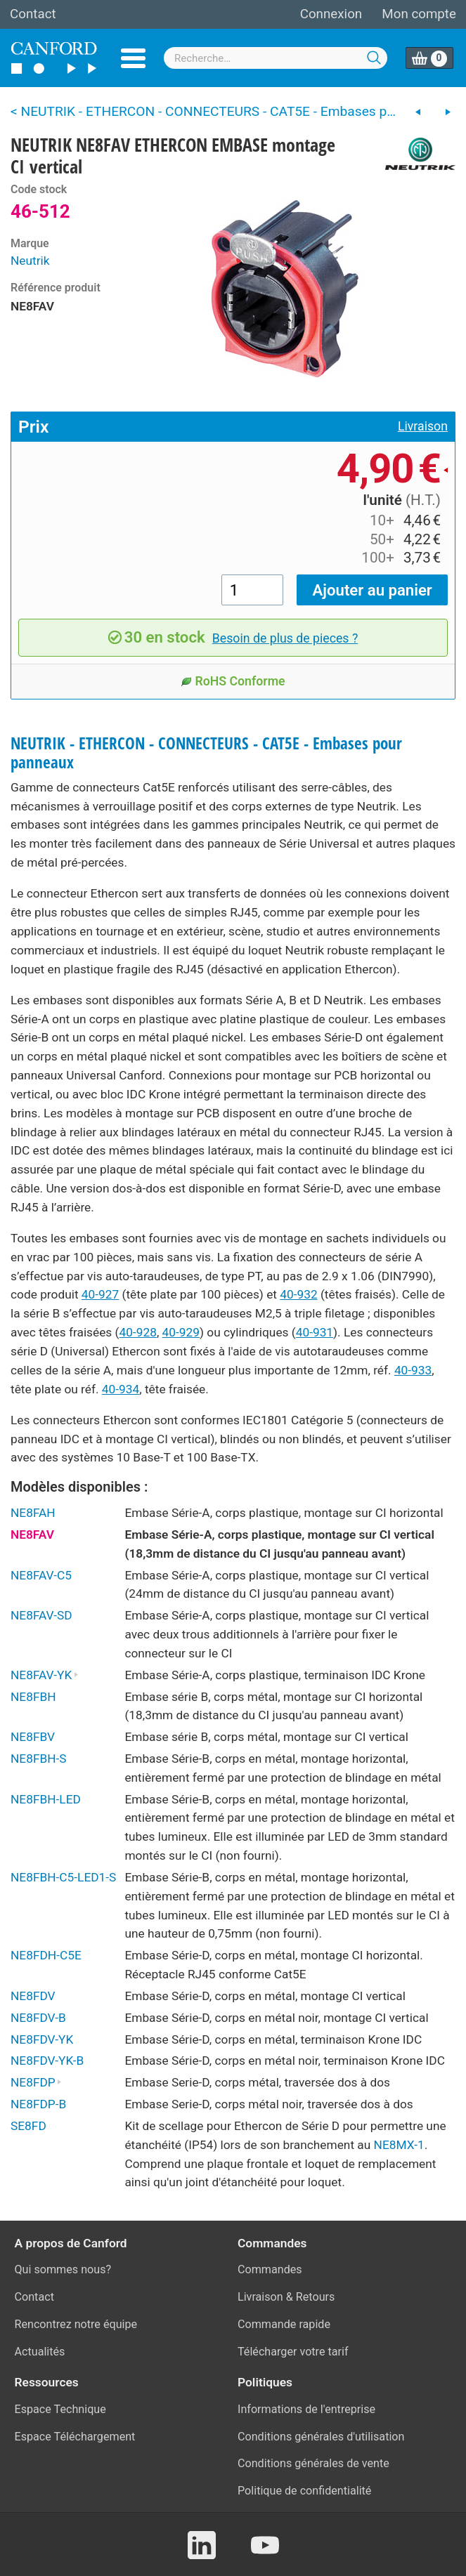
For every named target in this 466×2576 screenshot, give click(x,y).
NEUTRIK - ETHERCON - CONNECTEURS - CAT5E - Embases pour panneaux (206, 752)
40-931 (314, 1332)
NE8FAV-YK (45, 1675)
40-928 (138, 1332)
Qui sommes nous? (63, 2269)
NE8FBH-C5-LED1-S (63, 1877)
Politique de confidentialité (304, 2490)
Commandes (270, 2269)
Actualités (40, 2351)
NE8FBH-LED (46, 1799)
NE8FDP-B (38, 2104)
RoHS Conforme (233, 681)
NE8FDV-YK (42, 2039)
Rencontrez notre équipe (76, 2324)
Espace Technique (60, 2409)
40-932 (298, 1294)
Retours (315, 2297)
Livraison (423, 426)
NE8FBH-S (39, 1759)
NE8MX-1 (399, 2145)
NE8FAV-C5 (41, 1575)
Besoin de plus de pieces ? (285, 638)
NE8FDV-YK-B (47, 2060)
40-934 (120, 1389)
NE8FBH (33, 1697)
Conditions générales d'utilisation (321, 2436)
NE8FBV (33, 1737)
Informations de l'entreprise (306, 2409)
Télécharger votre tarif (293, 2351)
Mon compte (419, 14)
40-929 (181, 1332)
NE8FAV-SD (41, 1615)
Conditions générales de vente (313, 2463)
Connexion (331, 14)
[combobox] (275, 58)
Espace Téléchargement (75, 2436)
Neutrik (30, 261)
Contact (33, 14)
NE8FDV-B (38, 2018)
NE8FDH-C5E (46, 1955)
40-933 (413, 1370)
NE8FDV (33, 1996)
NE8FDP (36, 2082)
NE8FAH (33, 1513)
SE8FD (28, 2126)
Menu (133, 58)
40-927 (100, 1294)
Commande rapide (284, 2324)
